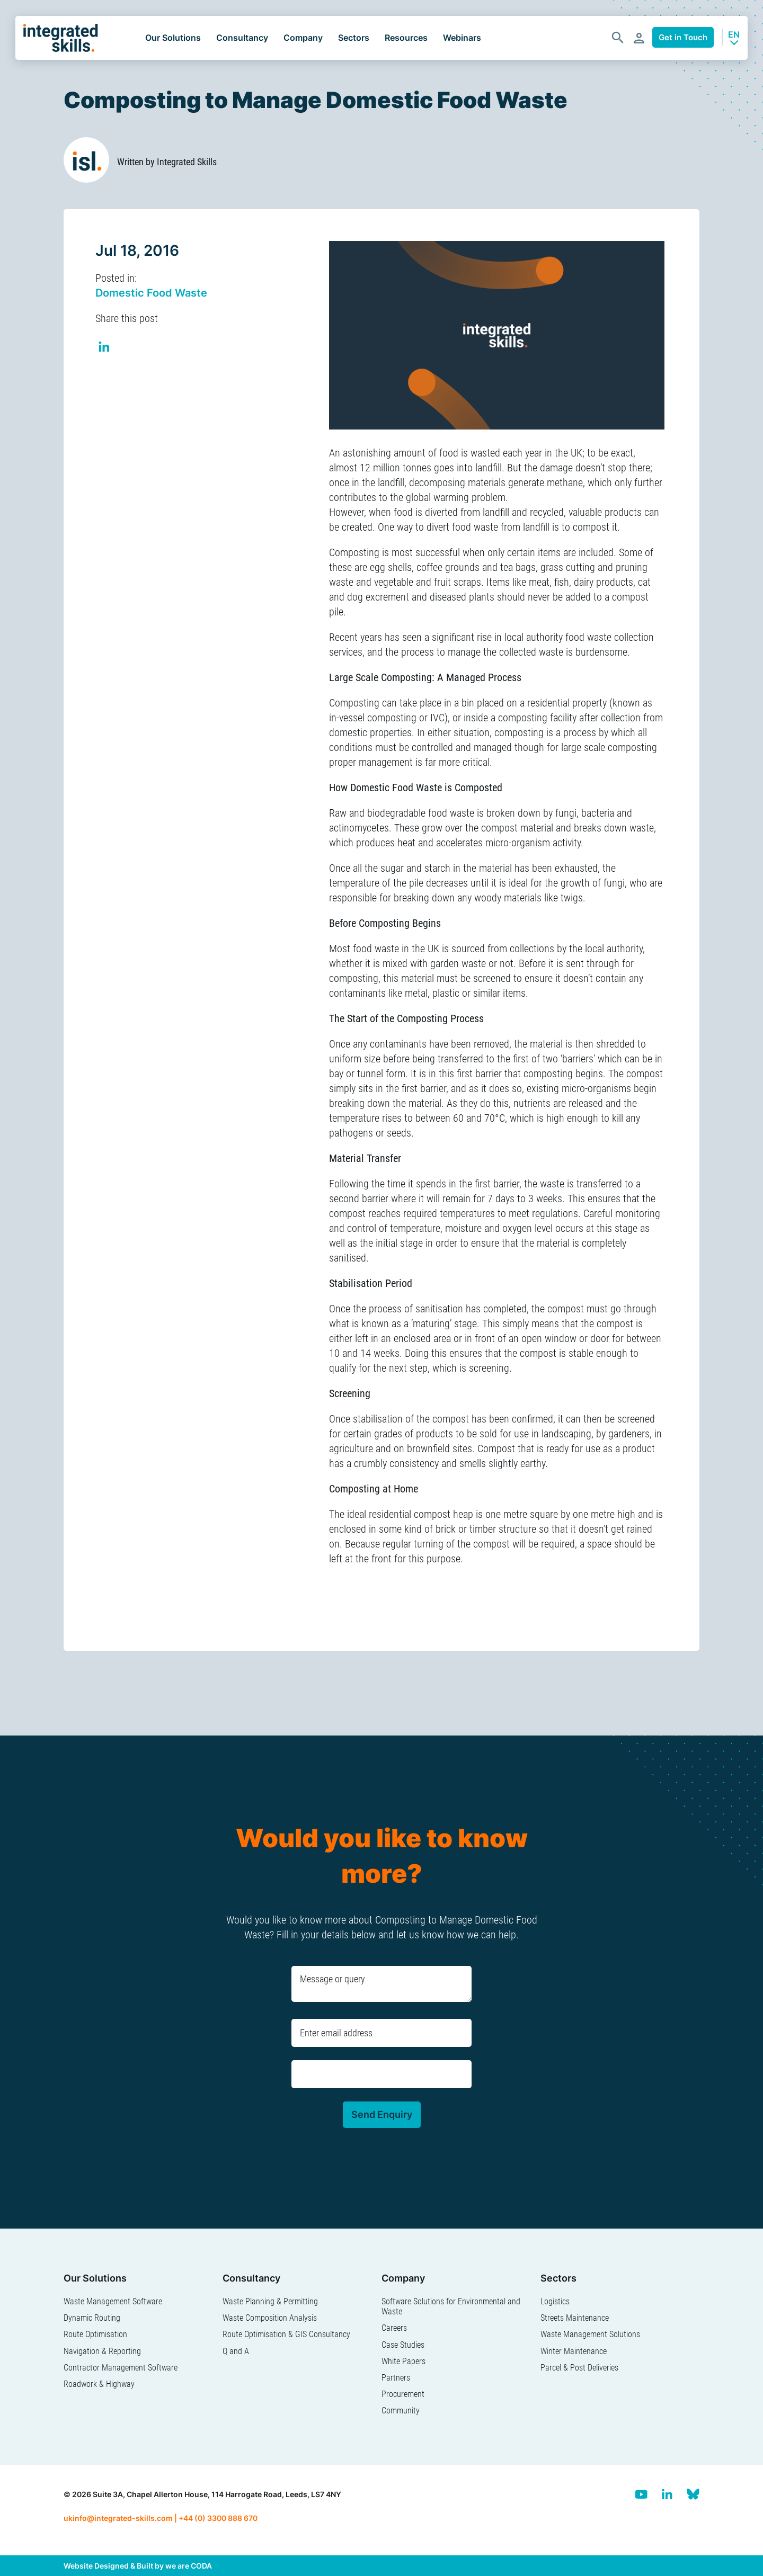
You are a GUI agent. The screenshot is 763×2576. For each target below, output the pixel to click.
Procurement (403, 2394)
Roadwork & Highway (99, 2384)
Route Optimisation (95, 2334)
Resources (406, 37)
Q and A (236, 2351)
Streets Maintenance (574, 2318)
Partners (396, 2378)
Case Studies (403, 2345)
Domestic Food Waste (151, 293)
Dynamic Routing (92, 2318)
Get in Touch (683, 37)
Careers (394, 2328)
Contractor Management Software (121, 2368)
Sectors (353, 37)
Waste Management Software (113, 2301)
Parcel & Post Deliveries (579, 2368)
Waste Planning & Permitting (270, 2301)
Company (303, 37)
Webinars (462, 37)
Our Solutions (173, 37)
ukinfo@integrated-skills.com (118, 2518)
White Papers (403, 2361)
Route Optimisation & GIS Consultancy (286, 2334)
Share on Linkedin (104, 348)
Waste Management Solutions (590, 2334)
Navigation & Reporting (102, 2351)
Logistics (555, 2301)
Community (401, 2410)
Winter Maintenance (573, 2351)
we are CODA (188, 2565)
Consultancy (242, 37)
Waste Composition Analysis (270, 2318)
